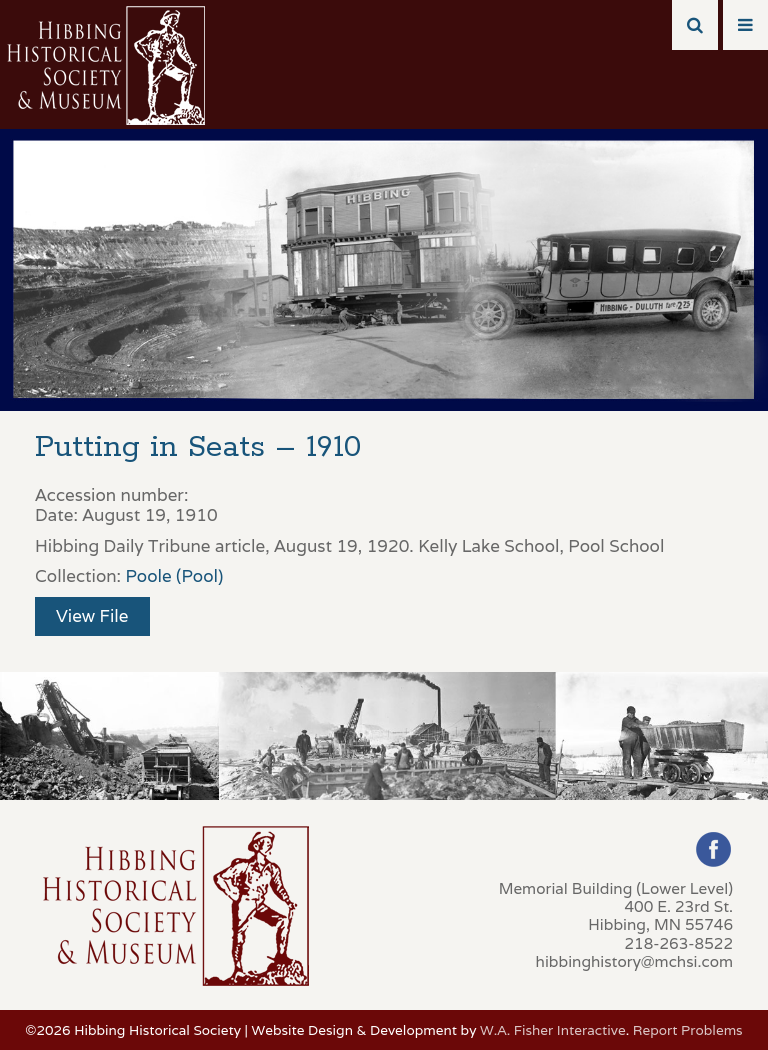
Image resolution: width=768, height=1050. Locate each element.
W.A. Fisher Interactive (553, 1030)
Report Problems (688, 1030)
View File (92, 616)
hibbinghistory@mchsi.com (634, 961)
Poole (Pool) (174, 576)
